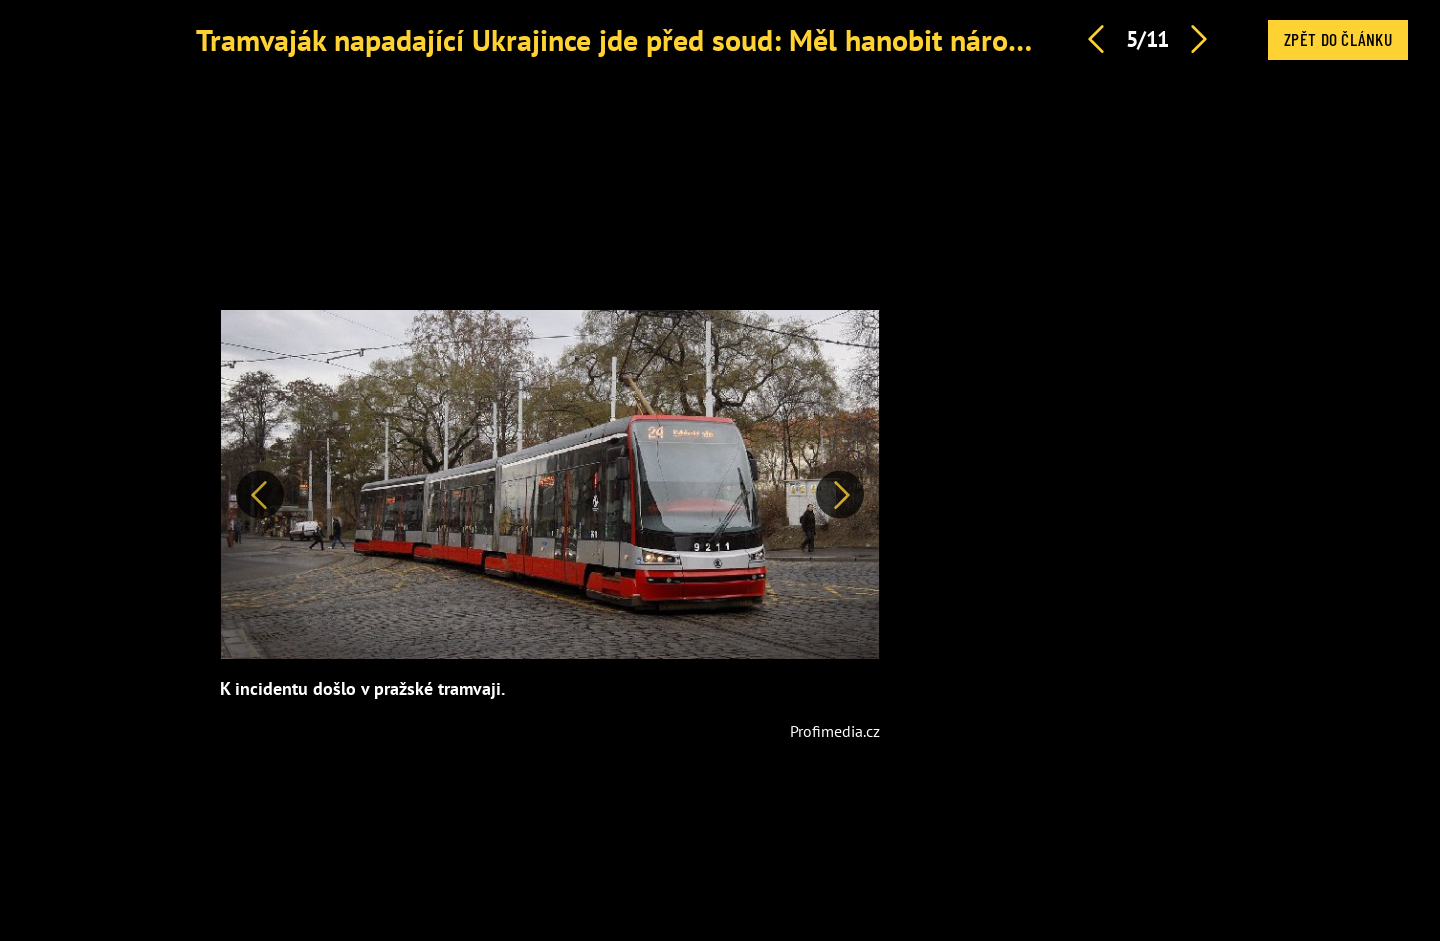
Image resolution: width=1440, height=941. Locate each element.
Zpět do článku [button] (1338, 39)
